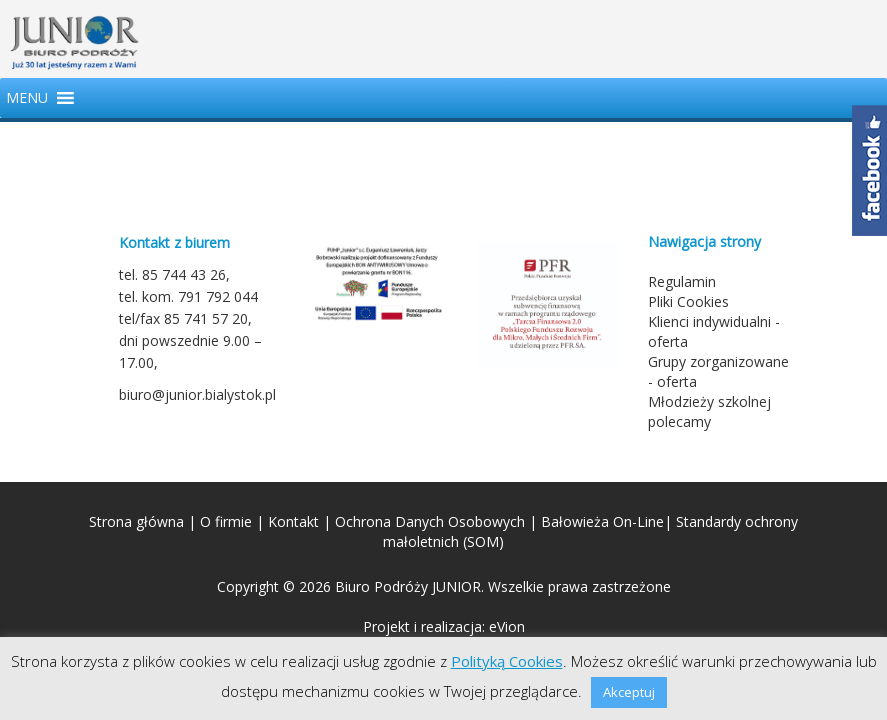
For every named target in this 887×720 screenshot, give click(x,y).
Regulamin (682, 281)
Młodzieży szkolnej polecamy (709, 411)
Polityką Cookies (507, 661)
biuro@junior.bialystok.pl (197, 394)
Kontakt (293, 521)
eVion (507, 626)
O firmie (226, 521)
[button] (27, 98)
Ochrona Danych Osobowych (430, 521)
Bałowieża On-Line (602, 521)
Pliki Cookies (688, 301)
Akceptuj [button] (629, 692)
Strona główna (136, 521)
